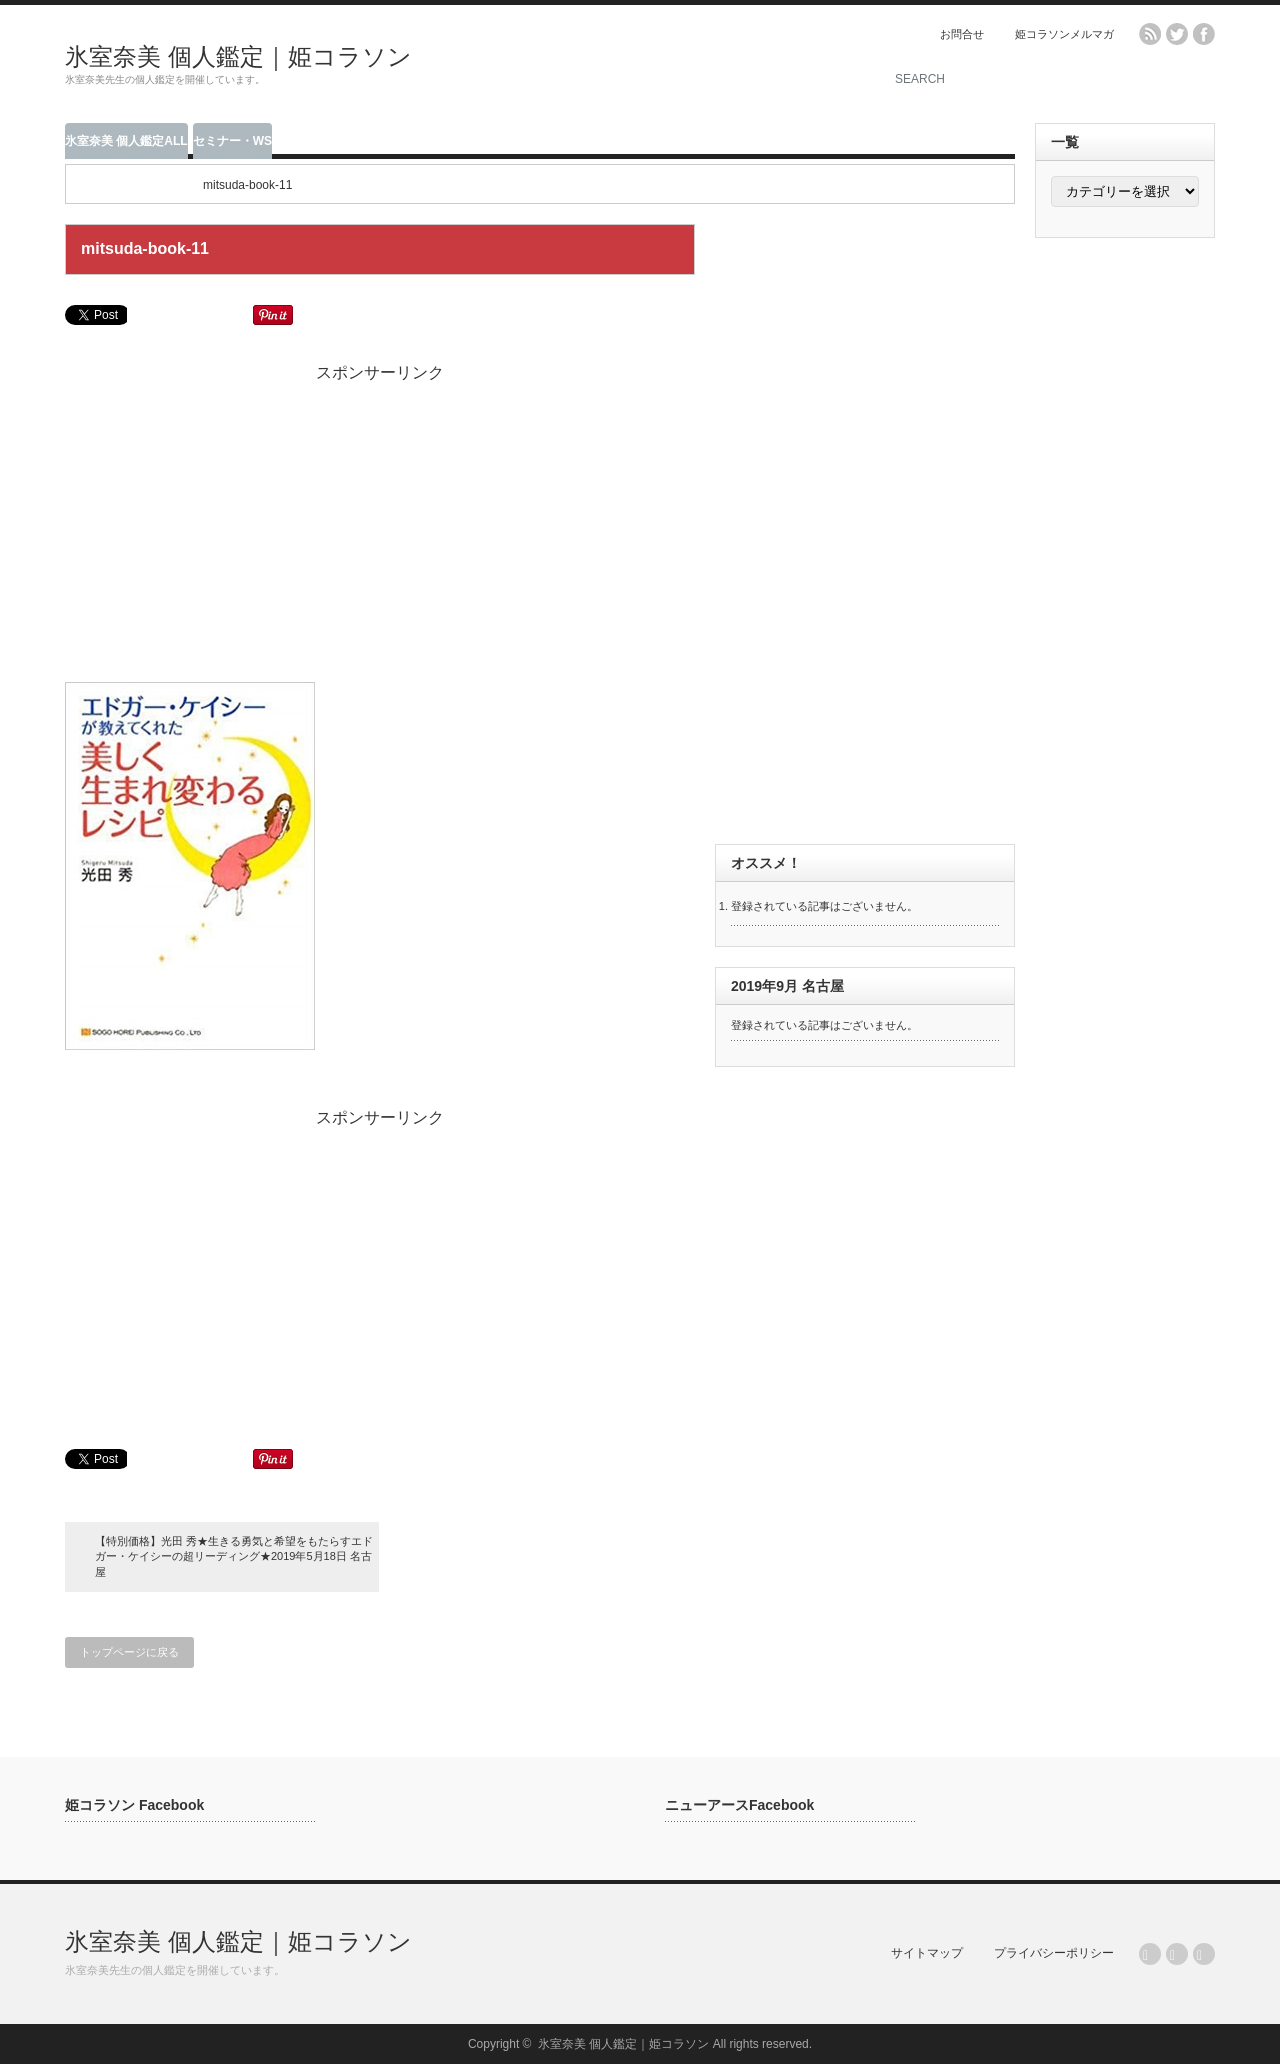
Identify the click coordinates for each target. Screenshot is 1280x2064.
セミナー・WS (232, 141)
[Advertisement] (621, 65)
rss (1150, 34)
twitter (1177, 34)
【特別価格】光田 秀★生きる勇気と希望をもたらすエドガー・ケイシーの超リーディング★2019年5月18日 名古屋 (234, 1556)
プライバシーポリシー (1054, 1953)
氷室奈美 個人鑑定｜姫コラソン (238, 56)
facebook (1204, 34)
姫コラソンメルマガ (1064, 34)
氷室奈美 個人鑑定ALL (126, 141)
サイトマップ (927, 1953)
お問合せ (962, 34)
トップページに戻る (129, 1652)
